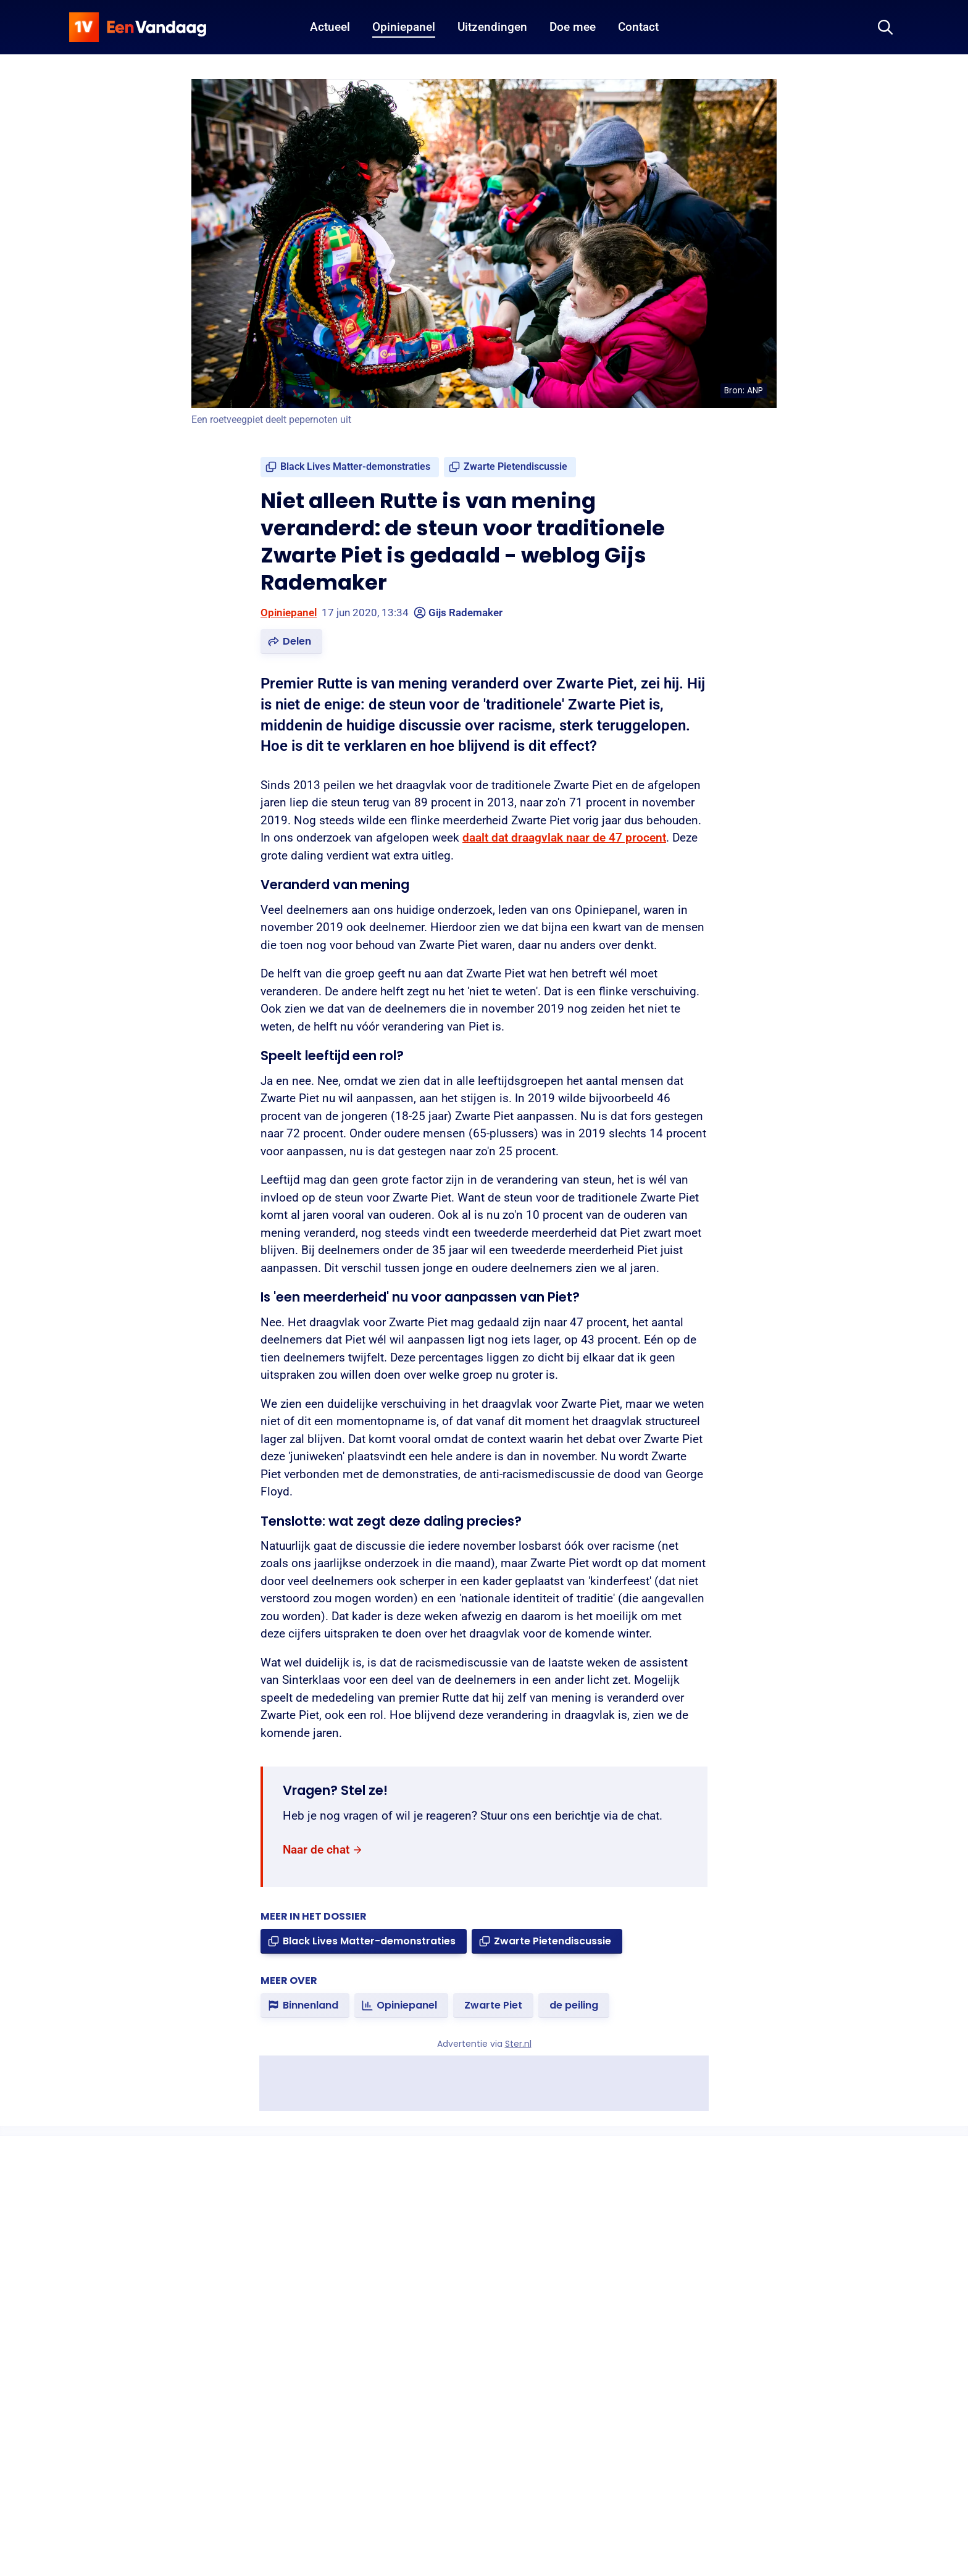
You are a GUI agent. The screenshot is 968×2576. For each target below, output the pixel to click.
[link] (350, 467)
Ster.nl (518, 2044)
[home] (137, 27)
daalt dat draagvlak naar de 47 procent (564, 837)
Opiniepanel (289, 612)
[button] (291, 641)
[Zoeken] (885, 27)
